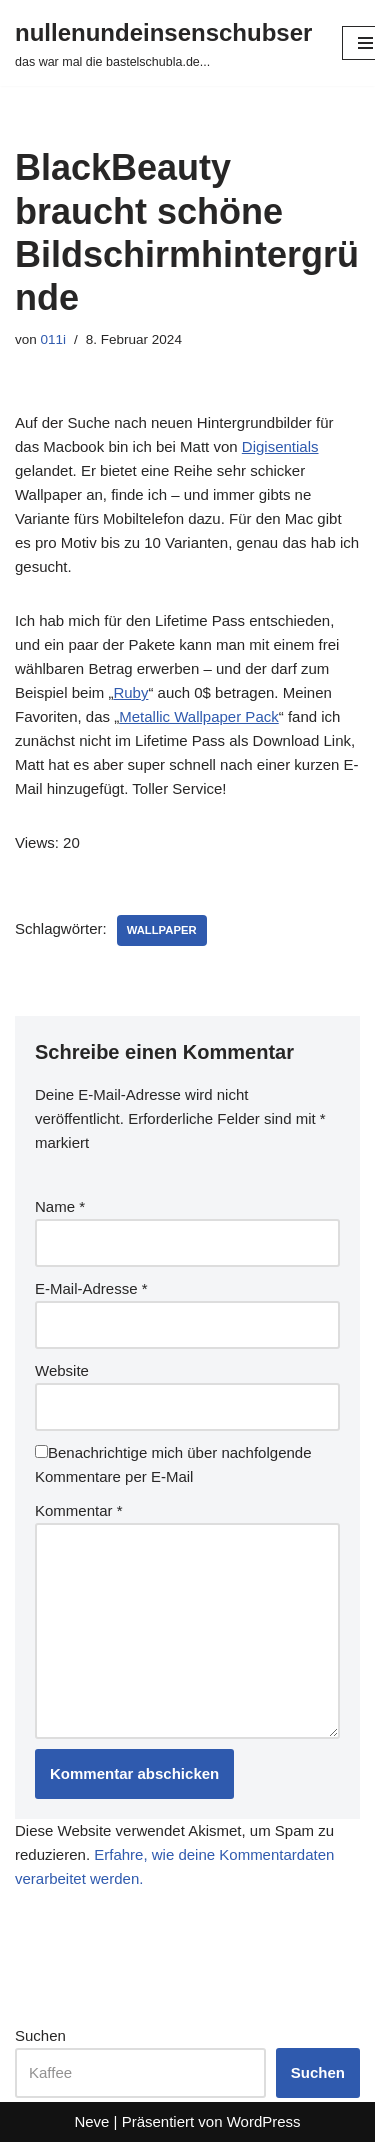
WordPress (264, 2121)
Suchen (40, 2035)
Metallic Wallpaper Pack (199, 716)
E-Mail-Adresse (91, 1288)
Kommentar (79, 1510)
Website (62, 1370)
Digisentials (280, 446)
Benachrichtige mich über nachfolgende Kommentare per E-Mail (173, 1464)
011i (54, 339)
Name (60, 1206)
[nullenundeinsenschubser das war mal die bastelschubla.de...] (163, 43)
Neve (91, 2121)
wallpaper (162, 930)
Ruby (130, 692)
